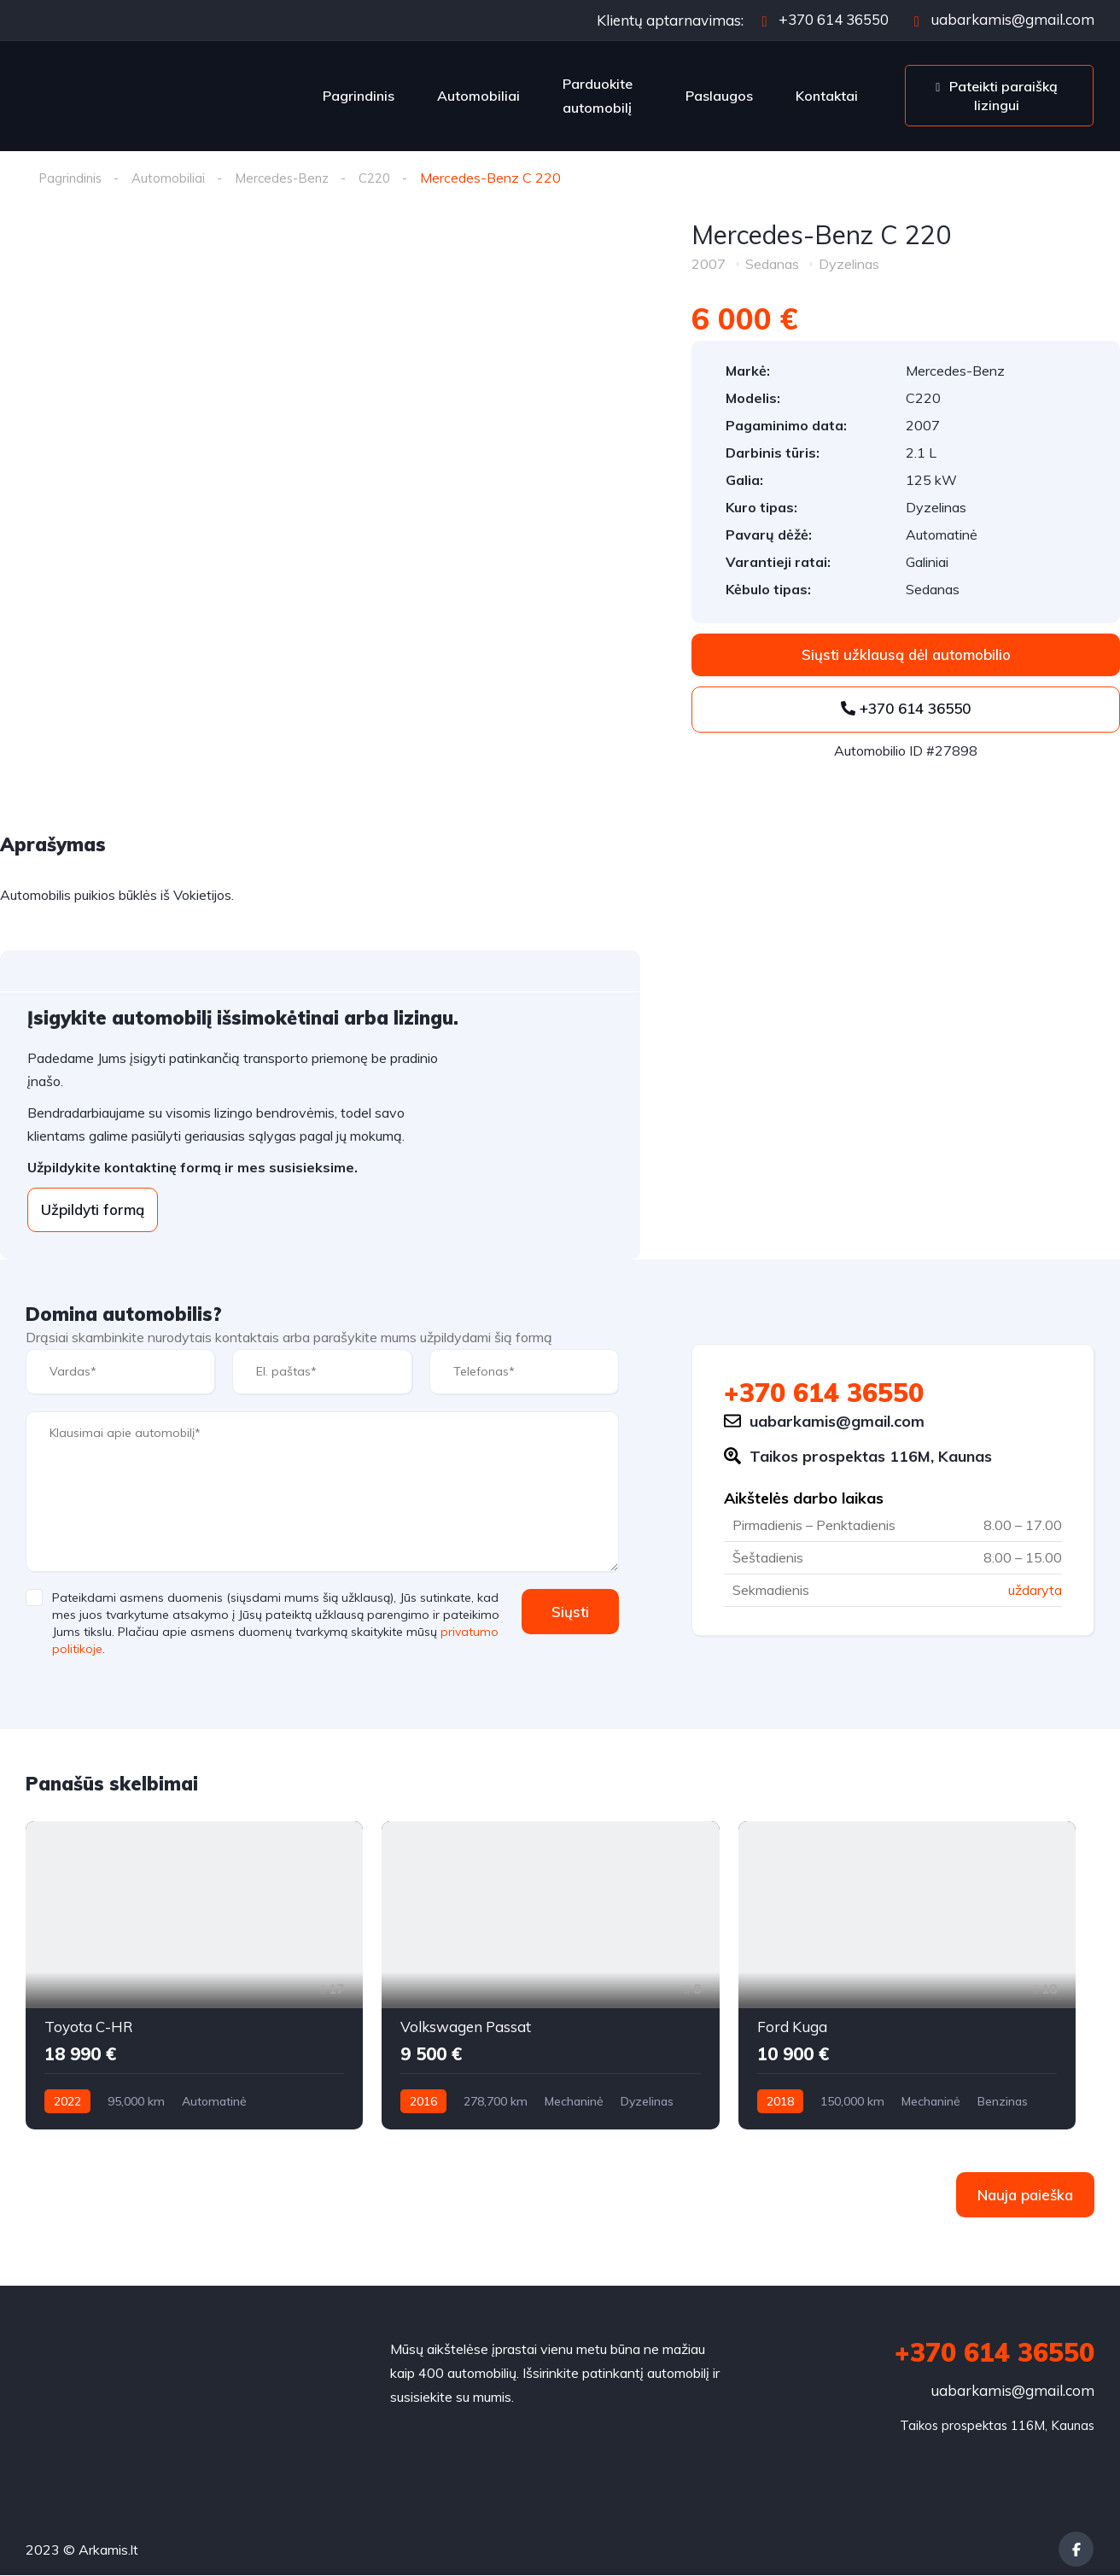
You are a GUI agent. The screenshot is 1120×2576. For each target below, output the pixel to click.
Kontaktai (827, 95)
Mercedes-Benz (288, 177)
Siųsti (566, 1612)
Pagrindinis (358, 95)
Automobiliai (478, 95)
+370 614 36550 (825, 19)
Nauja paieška (1025, 2196)
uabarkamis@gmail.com (1004, 19)
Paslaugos (719, 95)
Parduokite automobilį (598, 95)
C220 (385, 177)
